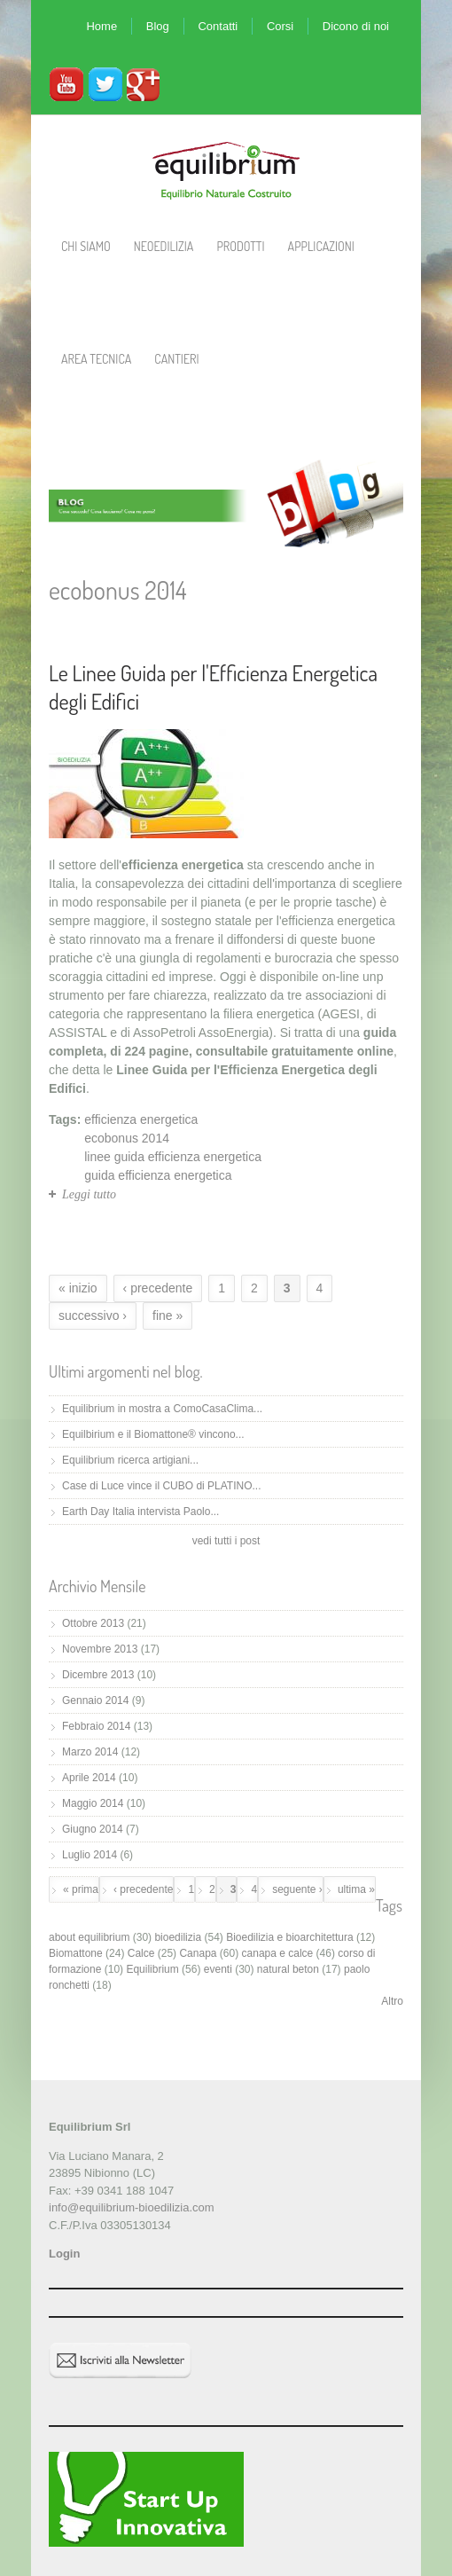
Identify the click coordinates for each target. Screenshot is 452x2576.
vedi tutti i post (226, 1541)
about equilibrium (89, 1937)
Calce (141, 1953)
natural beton (288, 1969)
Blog (157, 26)
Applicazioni (321, 246)
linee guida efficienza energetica (172, 1157)
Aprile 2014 (89, 1777)
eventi (218, 1969)
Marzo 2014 (90, 1752)
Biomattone (76, 1953)
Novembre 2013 (99, 1649)
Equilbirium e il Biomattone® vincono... (153, 1434)
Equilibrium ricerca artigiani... (130, 1460)
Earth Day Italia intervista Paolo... (140, 1511)
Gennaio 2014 (95, 1700)
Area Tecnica (96, 358)
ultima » (356, 1889)
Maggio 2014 (92, 1803)
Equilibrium (152, 1969)
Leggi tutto (89, 1194)
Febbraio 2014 (96, 1726)
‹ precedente (158, 1288)
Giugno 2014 (92, 1829)
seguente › (297, 1889)
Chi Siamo (86, 246)
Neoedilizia (164, 246)
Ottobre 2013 (93, 1623)
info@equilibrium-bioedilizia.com (131, 2207)
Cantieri (176, 358)
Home (101, 26)
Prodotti (240, 246)
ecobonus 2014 (126, 1138)
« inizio (77, 1288)
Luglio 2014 (89, 1855)
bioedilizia (177, 1937)
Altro (392, 2001)
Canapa (197, 1953)
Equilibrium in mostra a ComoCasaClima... (162, 1408)
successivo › (92, 1315)
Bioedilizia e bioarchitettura (289, 1937)
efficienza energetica (141, 1119)
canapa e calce (278, 1953)
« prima (80, 1889)
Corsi (280, 26)
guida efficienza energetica (157, 1175)
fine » (167, 1315)
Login (64, 2253)
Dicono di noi (356, 26)
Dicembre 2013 (98, 1675)
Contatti (218, 26)
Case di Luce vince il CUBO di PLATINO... (161, 1486)
